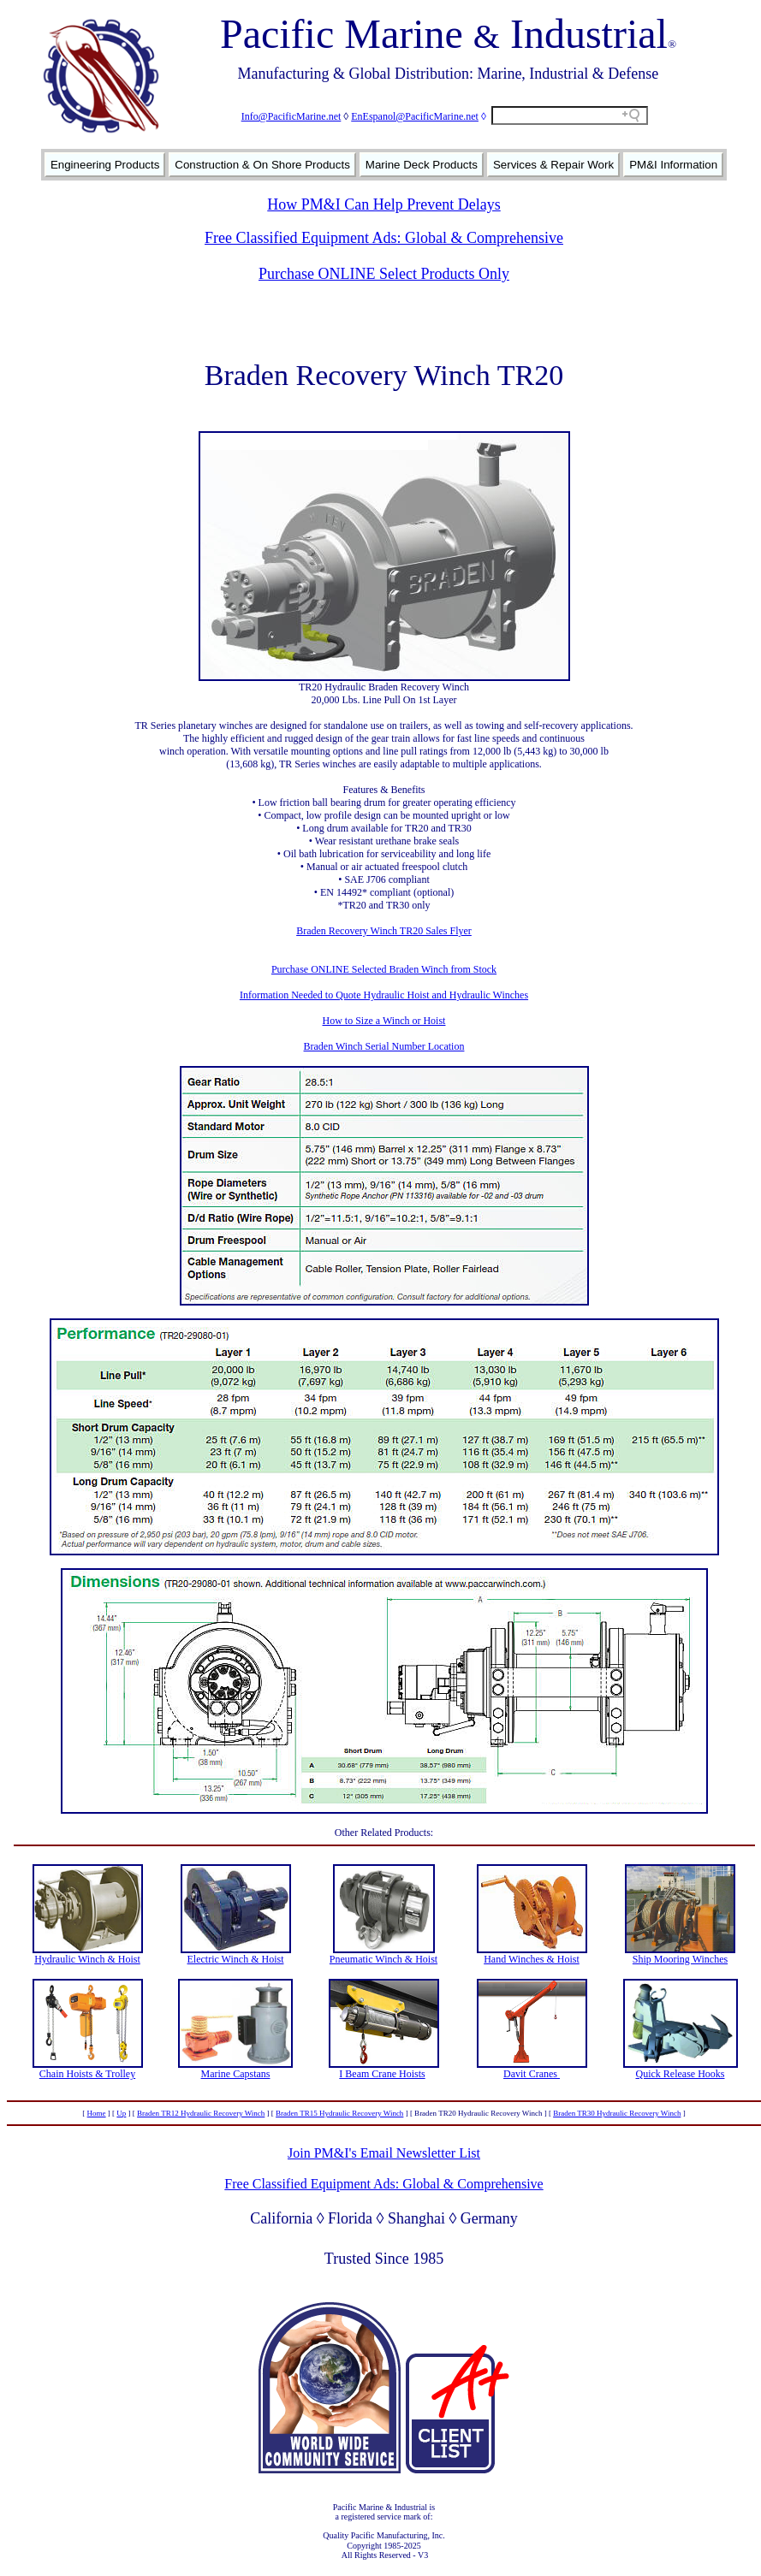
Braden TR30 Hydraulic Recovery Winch (617, 2113)
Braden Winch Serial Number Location (384, 1046)
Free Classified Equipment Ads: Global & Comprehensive (384, 237)
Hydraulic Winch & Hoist (87, 1959)
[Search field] (569, 115)
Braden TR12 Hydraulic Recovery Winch (201, 2113)
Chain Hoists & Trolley (87, 2074)
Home (96, 2113)
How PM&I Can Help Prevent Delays (383, 204)
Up (121, 2113)
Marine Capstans (236, 2074)
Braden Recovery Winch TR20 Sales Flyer (384, 931)
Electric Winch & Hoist (235, 1959)
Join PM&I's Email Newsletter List (384, 2153)
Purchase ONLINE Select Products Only (384, 273)
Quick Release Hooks (680, 2074)
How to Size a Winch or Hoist (384, 1021)
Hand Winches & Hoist (532, 1959)
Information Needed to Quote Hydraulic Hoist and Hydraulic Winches (384, 995)
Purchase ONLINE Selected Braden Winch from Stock (383, 969)
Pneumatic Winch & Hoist (383, 1959)
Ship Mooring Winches (680, 1959)
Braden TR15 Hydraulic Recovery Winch (339, 2113)
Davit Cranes (531, 2074)
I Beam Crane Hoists (382, 2074)
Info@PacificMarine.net (291, 116)
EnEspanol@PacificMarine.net (415, 116)
